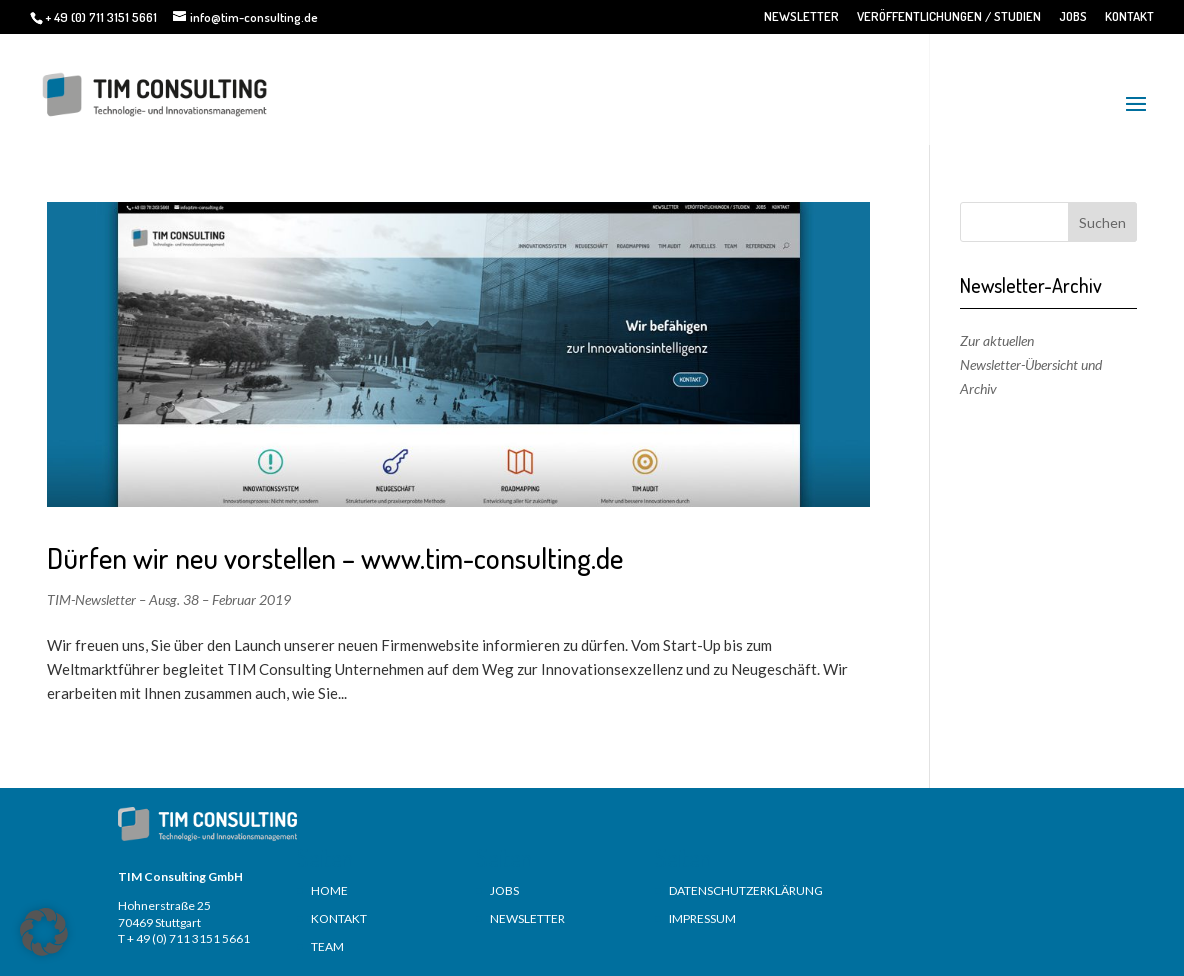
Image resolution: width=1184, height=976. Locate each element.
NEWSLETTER (801, 17)
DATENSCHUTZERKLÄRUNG (746, 890)
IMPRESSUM (702, 918)
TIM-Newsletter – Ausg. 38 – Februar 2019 (169, 599)
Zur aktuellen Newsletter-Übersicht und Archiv (1031, 364)
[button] (44, 932)
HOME (329, 890)
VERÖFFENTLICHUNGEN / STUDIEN (949, 17)
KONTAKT (1129, 17)
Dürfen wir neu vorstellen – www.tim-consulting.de (335, 557)
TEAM (327, 946)
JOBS (1073, 17)
